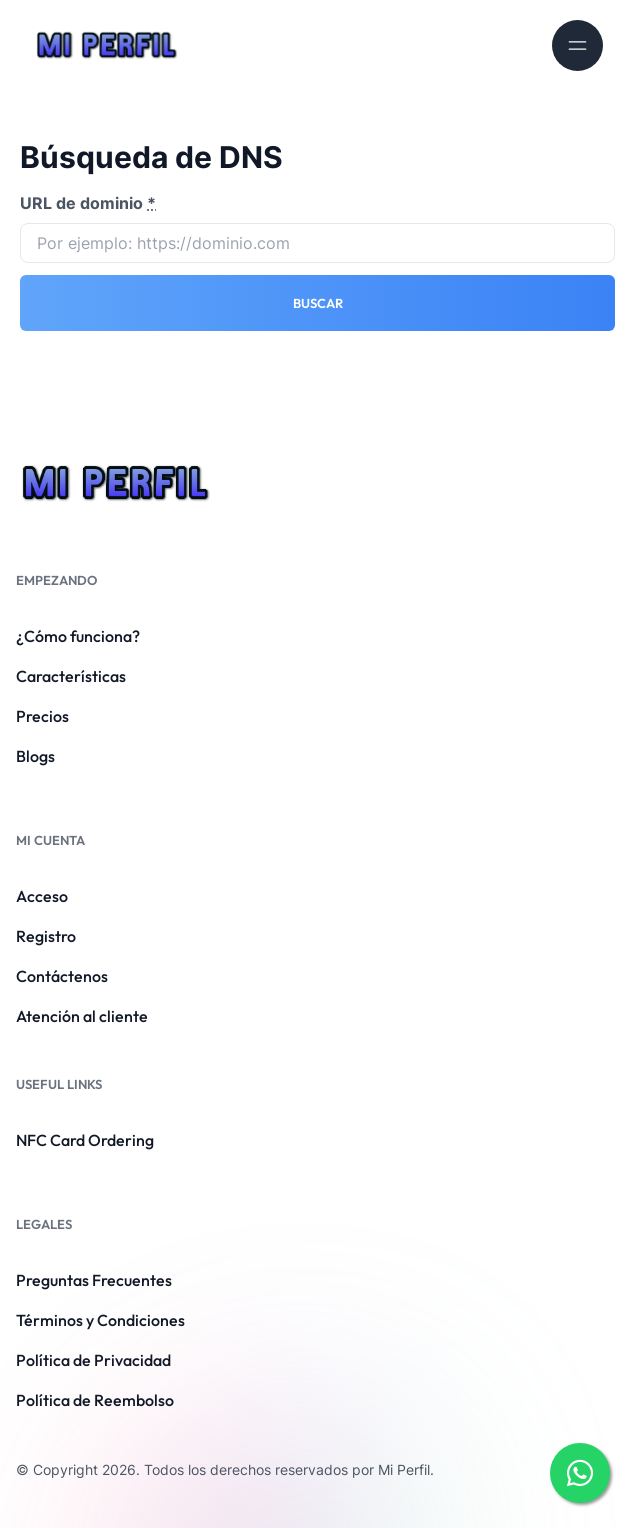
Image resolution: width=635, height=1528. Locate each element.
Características (71, 676)
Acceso (42, 896)
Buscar (318, 303)
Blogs (35, 756)
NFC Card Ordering (85, 1140)
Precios (42, 716)
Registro (46, 936)
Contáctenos (62, 976)
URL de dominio (88, 203)
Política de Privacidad (93, 1360)
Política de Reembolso (95, 1400)
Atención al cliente (82, 1016)
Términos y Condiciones (100, 1320)
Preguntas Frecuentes (94, 1280)
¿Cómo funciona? (78, 636)
